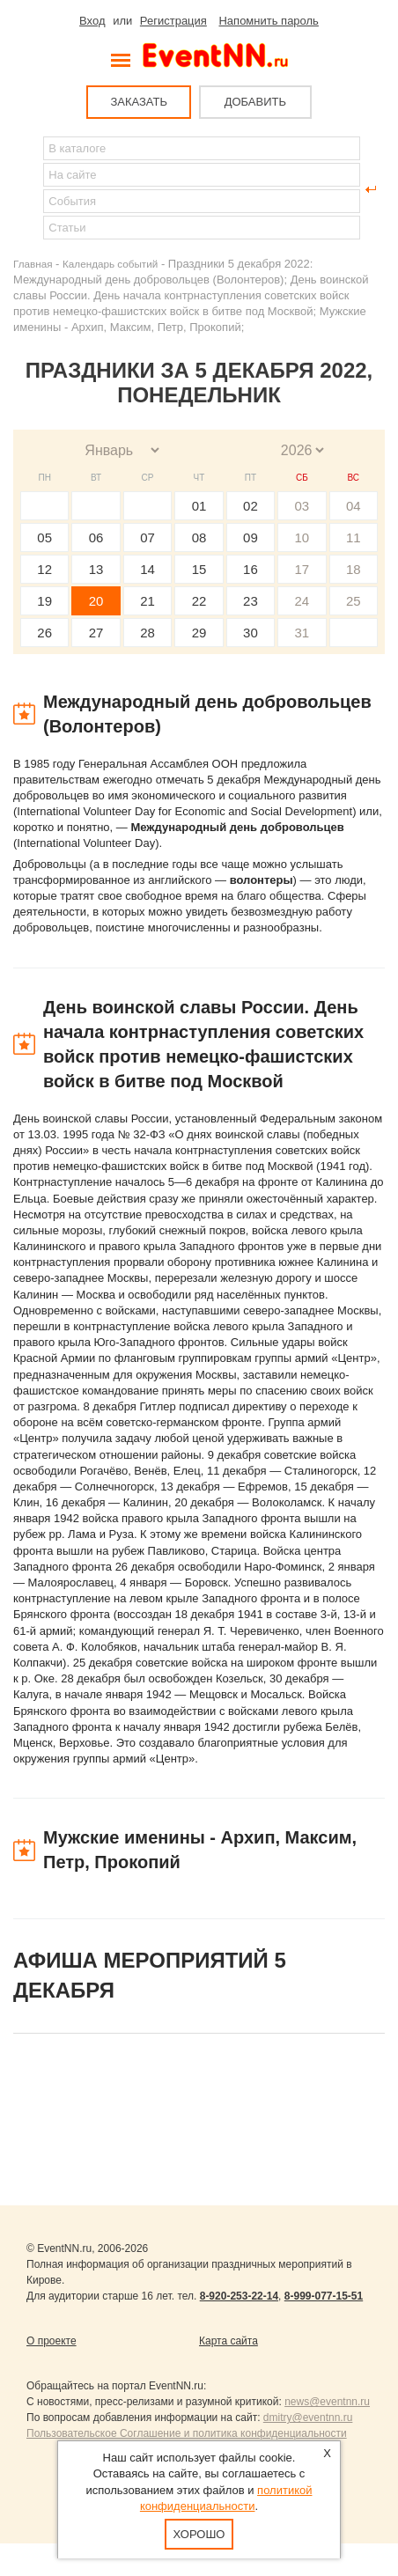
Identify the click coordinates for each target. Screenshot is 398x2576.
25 (353, 600)
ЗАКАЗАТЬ (138, 101)
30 (250, 632)
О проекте (51, 2341)
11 (353, 537)
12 (44, 569)
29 (199, 632)
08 (199, 537)
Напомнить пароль (268, 20)
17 (301, 569)
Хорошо (199, 2534)
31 (301, 632)
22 (199, 600)
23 (250, 600)
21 (147, 600)
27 (96, 632)
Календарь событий (110, 263)
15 (199, 569)
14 (147, 569)
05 (44, 537)
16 (250, 569)
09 (250, 537)
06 (96, 537)
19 (44, 600)
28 (147, 632)
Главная (32, 263)
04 (353, 505)
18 (353, 569)
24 (301, 600)
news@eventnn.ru (327, 2402)
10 (301, 537)
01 (199, 505)
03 (301, 505)
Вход (92, 20)
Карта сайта (228, 2341)
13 (96, 569)
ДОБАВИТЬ (255, 101)
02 (250, 505)
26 (44, 632)
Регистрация (173, 20)
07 (147, 537)
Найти (27, 189)
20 (96, 600)
